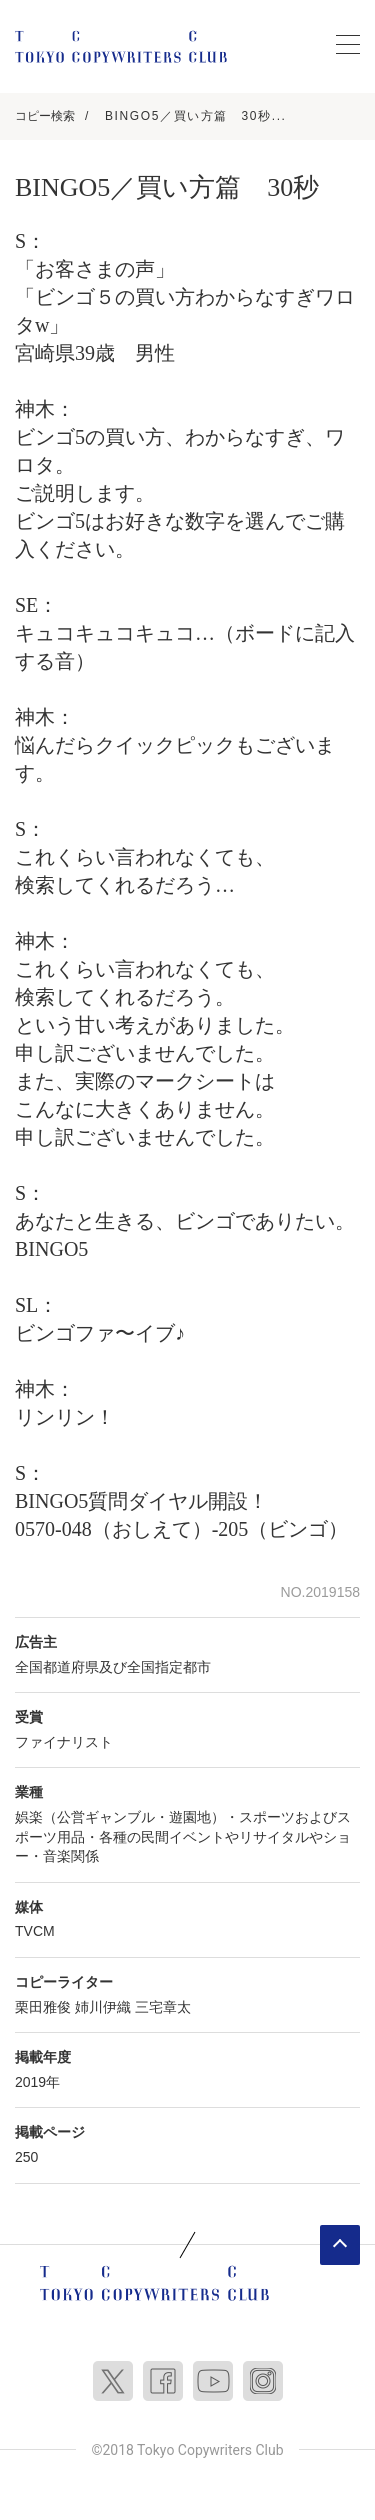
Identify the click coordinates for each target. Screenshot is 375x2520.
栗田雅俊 (43, 2007)
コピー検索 (45, 116)
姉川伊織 (103, 2007)
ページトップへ (340, 2245)
